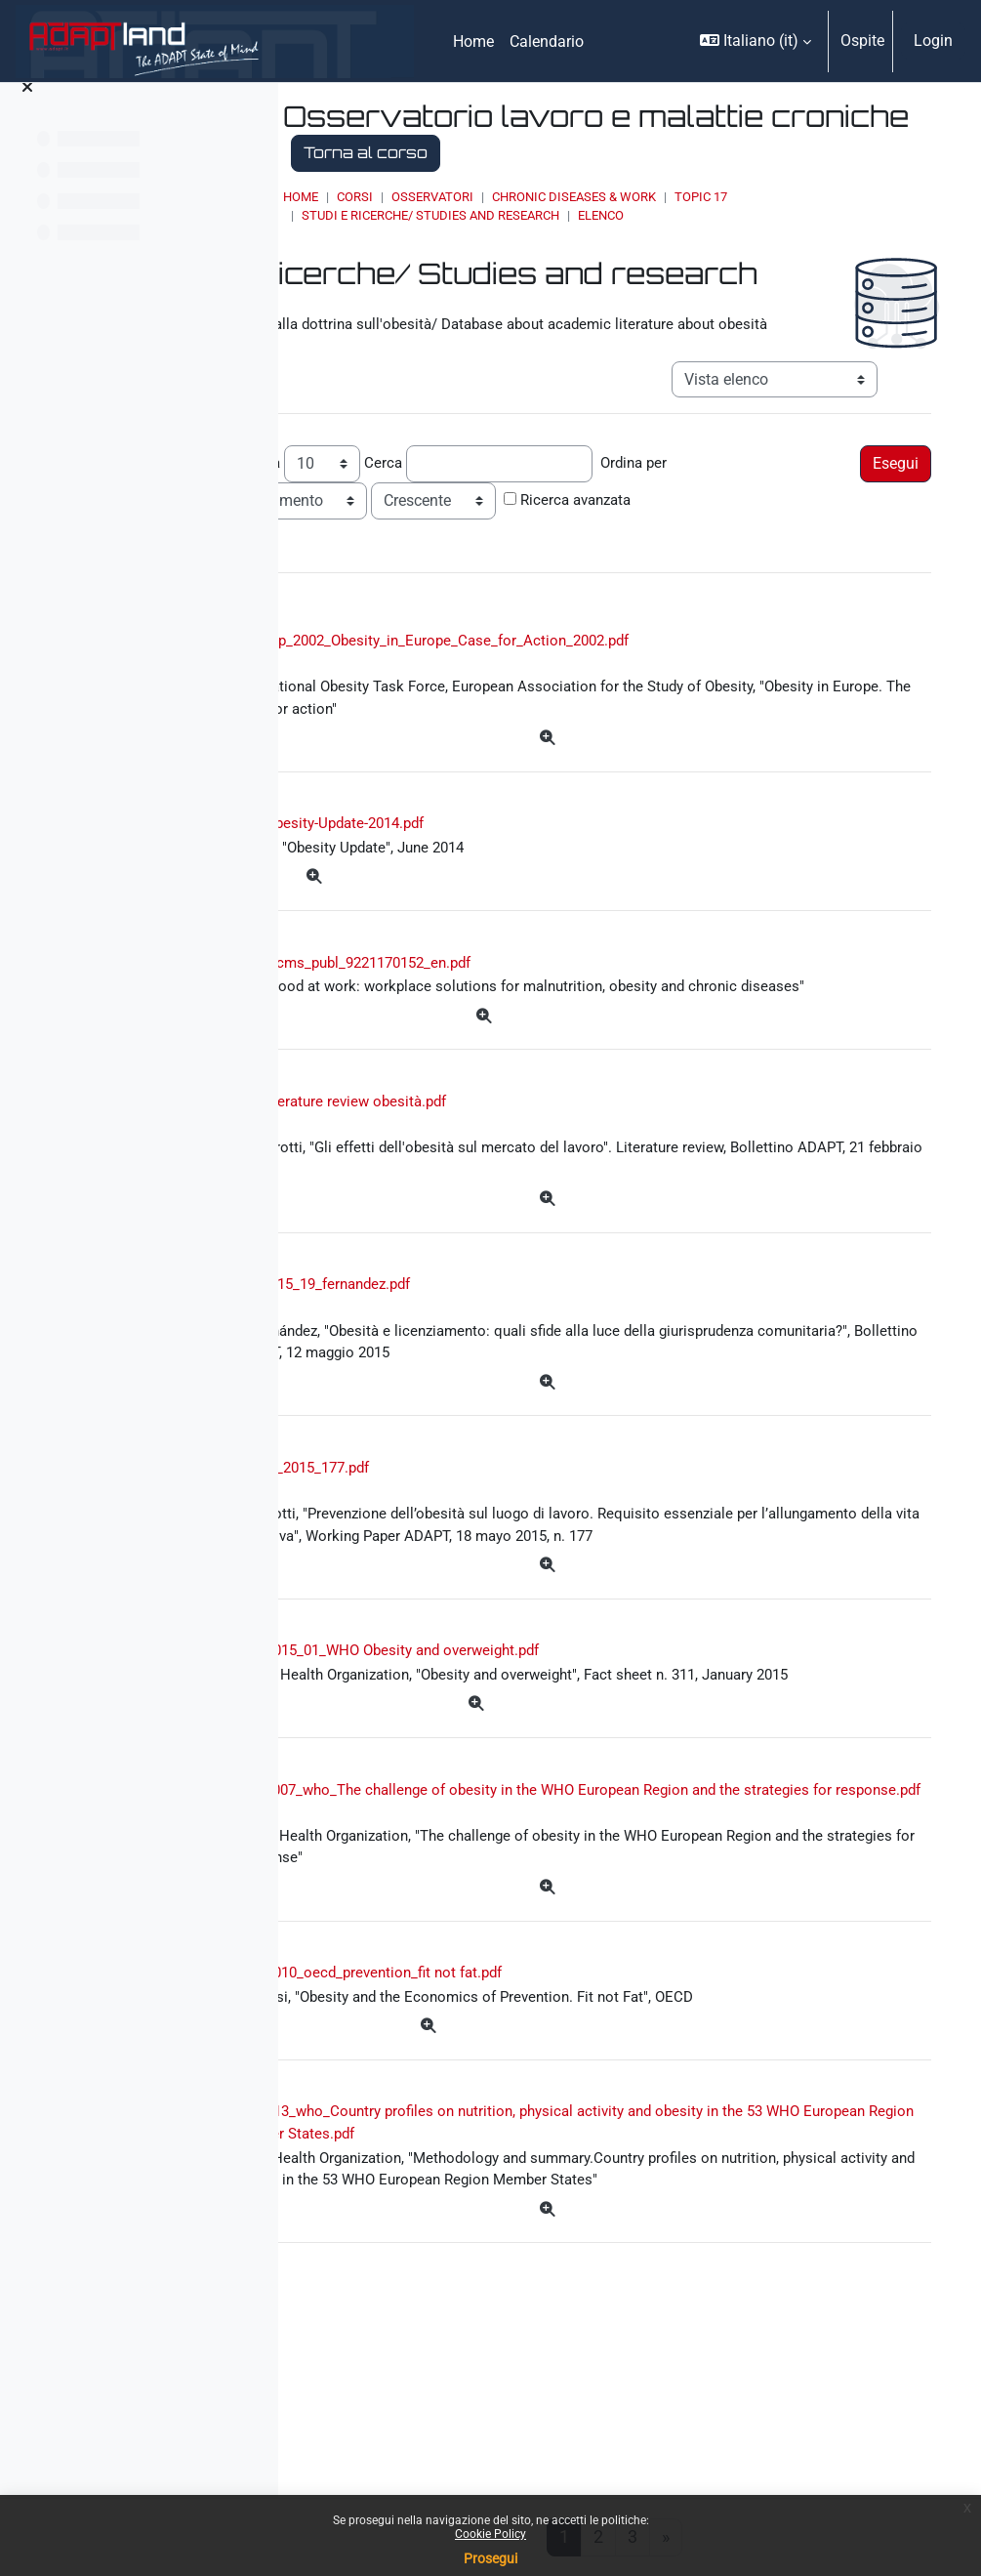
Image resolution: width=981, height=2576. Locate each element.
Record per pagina (390, 487)
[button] (755, 41)
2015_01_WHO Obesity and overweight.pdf (577, 1774)
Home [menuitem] (473, 41)
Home (438, 196)
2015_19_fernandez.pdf (504, 1374)
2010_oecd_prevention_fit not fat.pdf (559, 2150)
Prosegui (490, 2558)
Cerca (556, 487)
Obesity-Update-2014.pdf (518, 856)
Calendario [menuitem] (547, 41)
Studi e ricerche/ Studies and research (568, 215)
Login (933, 40)
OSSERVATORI (570, 196)
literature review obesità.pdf (522, 1186)
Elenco (738, 215)
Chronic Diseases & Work (712, 196)
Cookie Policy (490, 2534)
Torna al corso (649, 152)
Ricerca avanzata (744, 524)
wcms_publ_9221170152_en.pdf (541, 997)
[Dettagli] (629, 768)
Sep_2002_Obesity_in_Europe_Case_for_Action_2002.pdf (613, 667)
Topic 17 (838, 196)
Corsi (492, 196)
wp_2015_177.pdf (482, 1563)
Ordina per (809, 487)
